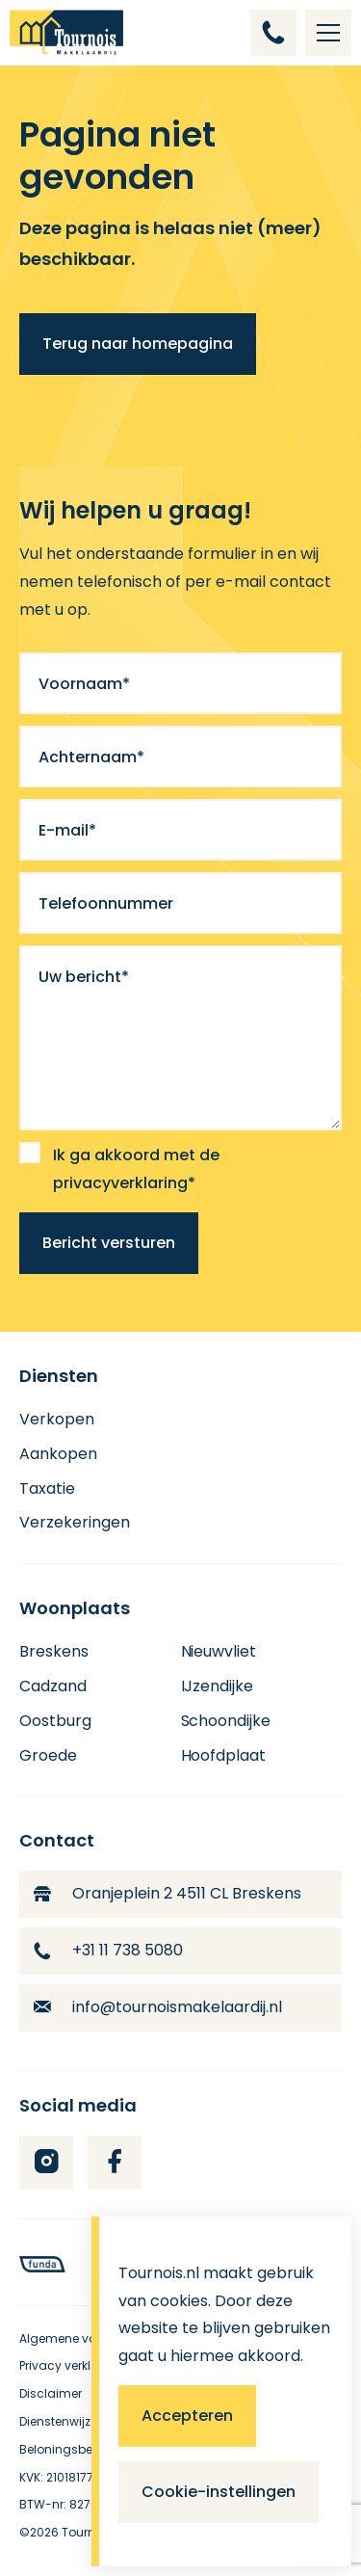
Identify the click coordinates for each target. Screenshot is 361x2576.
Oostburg (55, 1721)
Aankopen (58, 1454)
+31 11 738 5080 (108, 1950)
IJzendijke (217, 1686)
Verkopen (56, 1419)
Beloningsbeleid (66, 2449)
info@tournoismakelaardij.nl (158, 2007)
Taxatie (47, 1488)
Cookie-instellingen (219, 2492)
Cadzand (53, 1686)
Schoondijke (226, 1721)
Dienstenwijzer (60, 2421)
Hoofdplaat (224, 1755)
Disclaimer (50, 2393)
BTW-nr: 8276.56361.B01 (88, 2504)
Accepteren (187, 2415)
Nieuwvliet (219, 1651)
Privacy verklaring (70, 2365)
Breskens (54, 1651)
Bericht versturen (108, 1243)
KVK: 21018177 (56, 2477)
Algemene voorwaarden (90, 2338)
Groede (48, 1755)
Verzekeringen (74, 1522)
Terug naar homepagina (137, 343)
